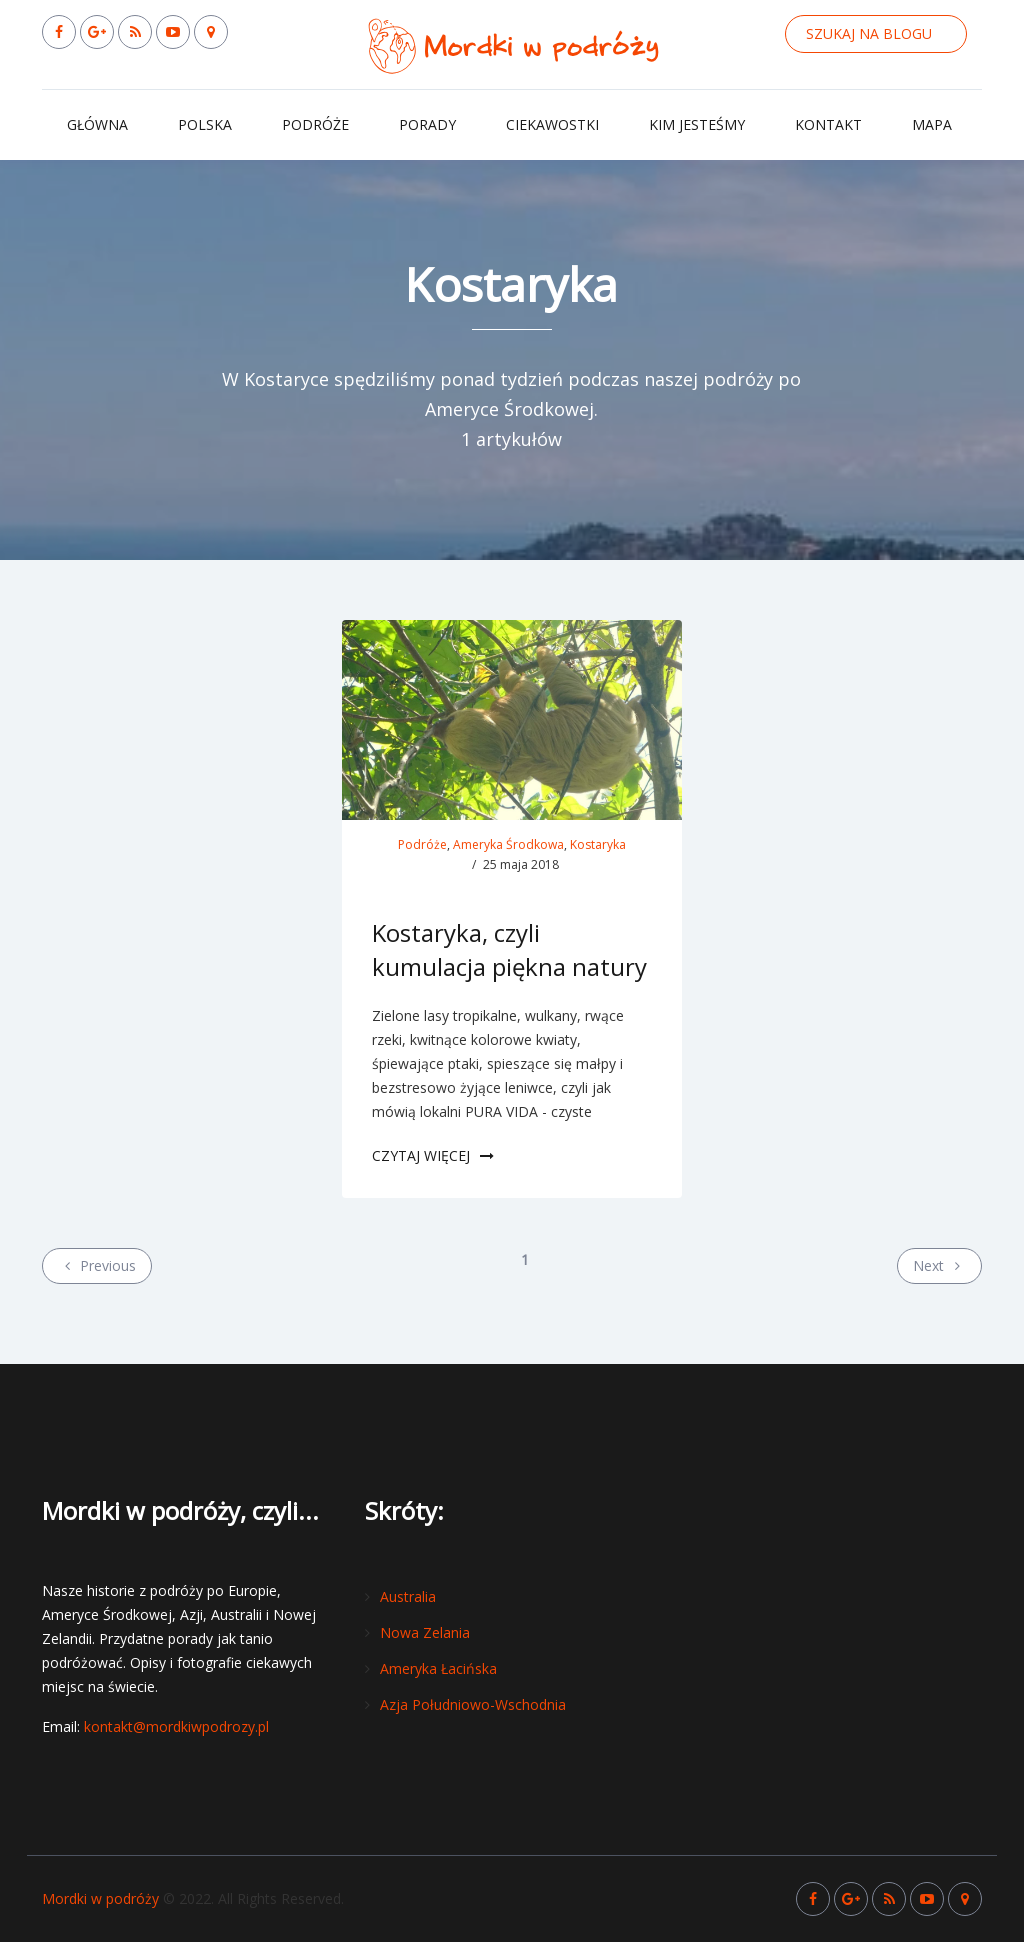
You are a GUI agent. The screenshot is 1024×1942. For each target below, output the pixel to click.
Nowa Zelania (425, 1632)
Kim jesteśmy (697, 124)
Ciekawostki (552, 124)
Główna (97, 124)
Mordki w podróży (100, 1898)
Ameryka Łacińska (438, 1668)
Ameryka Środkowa (508, 844)
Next (939, 1265)
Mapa (932, 124)
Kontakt (828, 124)
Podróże (315, 124)
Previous (97, 1265)
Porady (427, 124)
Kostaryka (598, 844)
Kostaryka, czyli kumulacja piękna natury (509, 949)
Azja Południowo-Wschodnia (473, 1704)
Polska (205, 124)
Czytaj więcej (433, 1155)
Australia (408, 1596)
